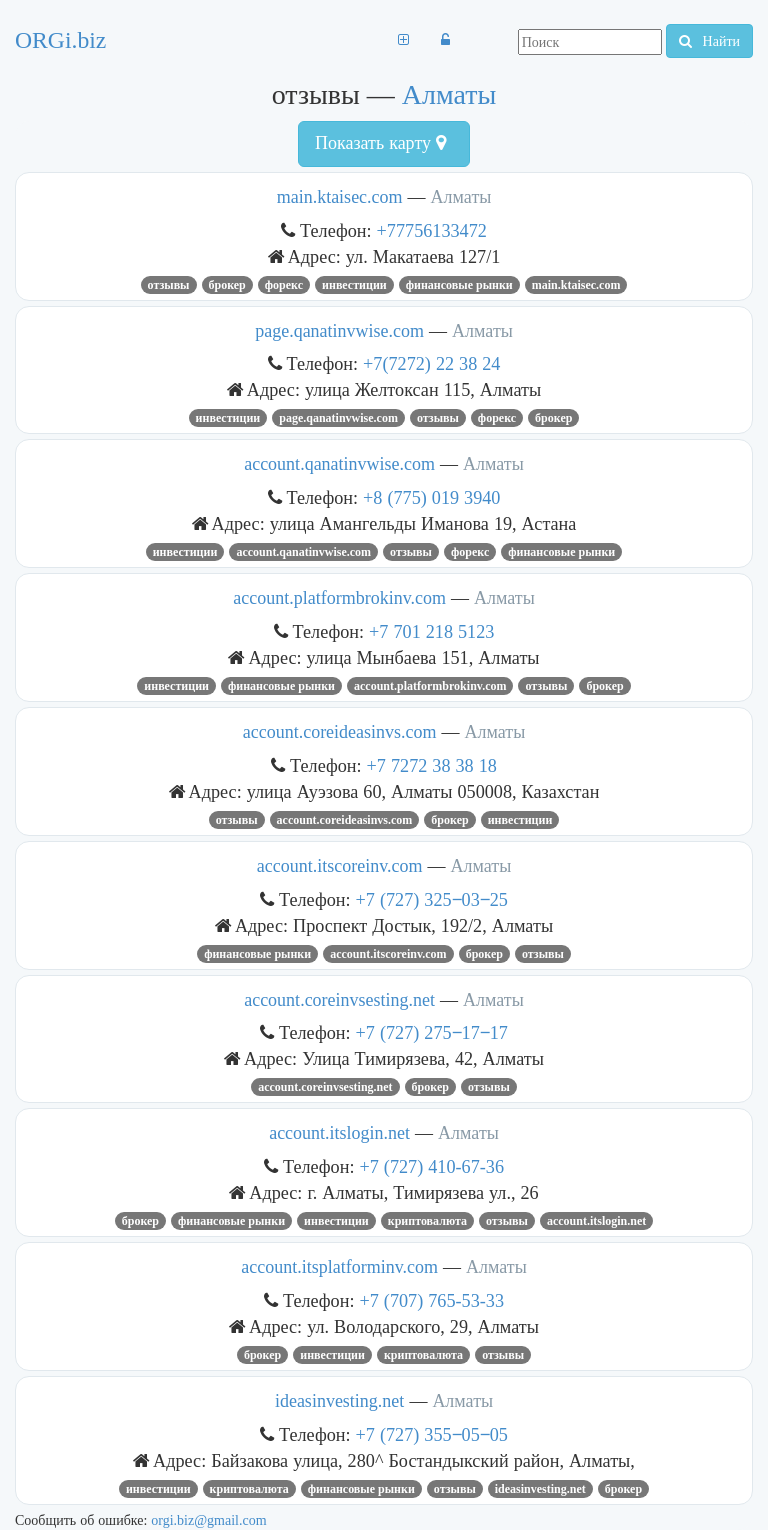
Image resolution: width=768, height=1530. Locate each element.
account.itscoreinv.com (340, 866)
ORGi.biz (60, 40)
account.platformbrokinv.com (339, 598)
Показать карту (380, 143)
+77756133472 (432, 230)
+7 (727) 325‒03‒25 (432, 899)
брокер (227, 285)
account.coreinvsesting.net (339, 1000)
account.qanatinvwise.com (339, 464)
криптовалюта (427, 1221)
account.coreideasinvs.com (340, 732)
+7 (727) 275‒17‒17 (432, 1032)
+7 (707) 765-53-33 (432, 1300)
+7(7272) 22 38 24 (431, 363)
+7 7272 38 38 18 (432, 765)
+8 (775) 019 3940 (431, 497)
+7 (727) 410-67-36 (432, 1166)
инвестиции (354, 285)
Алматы (449, 94)
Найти (709, 41)
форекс (284, 285)
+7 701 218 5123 (431, 631)
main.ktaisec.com (340, 197)
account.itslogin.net (339, 1133)
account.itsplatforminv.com (339, 1267)
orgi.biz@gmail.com (208, 1520)
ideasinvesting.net (339, 1401)
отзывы (169, 285)
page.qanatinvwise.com (339, 331)
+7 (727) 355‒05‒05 (432, 1434)
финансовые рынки (459, 285)
